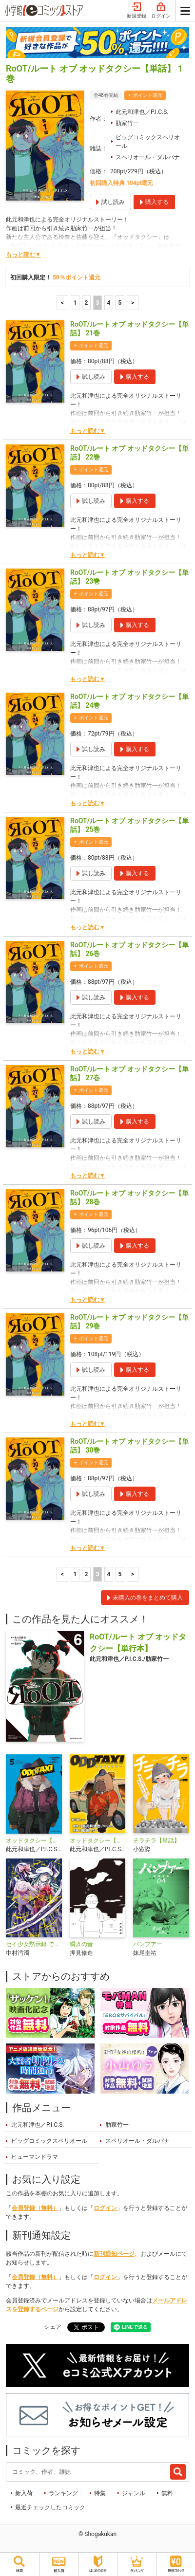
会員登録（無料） (35, 2208)
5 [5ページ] (120, 302)
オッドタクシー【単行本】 (34, 1840)
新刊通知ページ (114, 2253)
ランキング (63, 2493)
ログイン (161, 10)
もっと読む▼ (23, 254)
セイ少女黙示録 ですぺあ (34, 1944)
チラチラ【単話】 (156, 1840)
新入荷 (24, 2493)
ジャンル (133, 2493)
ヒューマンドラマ (34, 2156)
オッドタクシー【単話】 (98, 1840)
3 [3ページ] (97, 302)
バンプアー (147, 1944)
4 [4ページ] (109, 302)
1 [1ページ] (75, 302)
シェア (52, 2326)
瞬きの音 (81, 1944)
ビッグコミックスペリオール (148, 141)
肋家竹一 (127, 123)
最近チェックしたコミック (50, 2507)
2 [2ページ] (86, 302)
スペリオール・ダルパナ (148, 157)
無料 (167, 2493)
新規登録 (136, 10)
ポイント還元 (147, 95)
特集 (100, 2493)
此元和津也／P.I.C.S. (142, 112)
